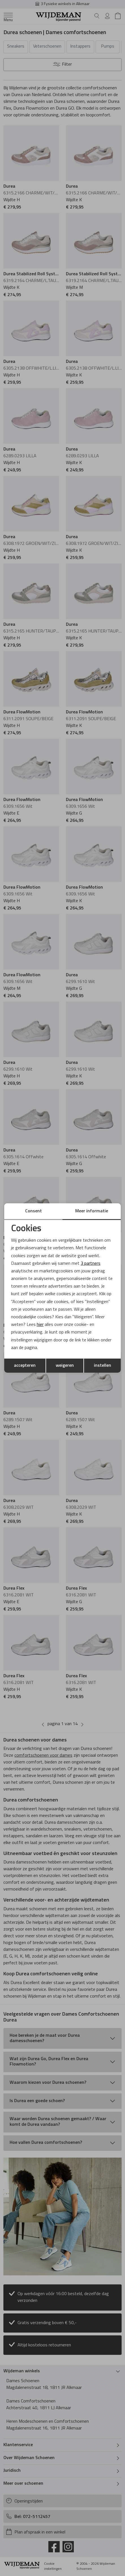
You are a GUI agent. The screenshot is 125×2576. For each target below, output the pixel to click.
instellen (102, 1365)
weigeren (65, 1365)
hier (40, 1325)
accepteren (25, 1365)
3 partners (90, 1263)
